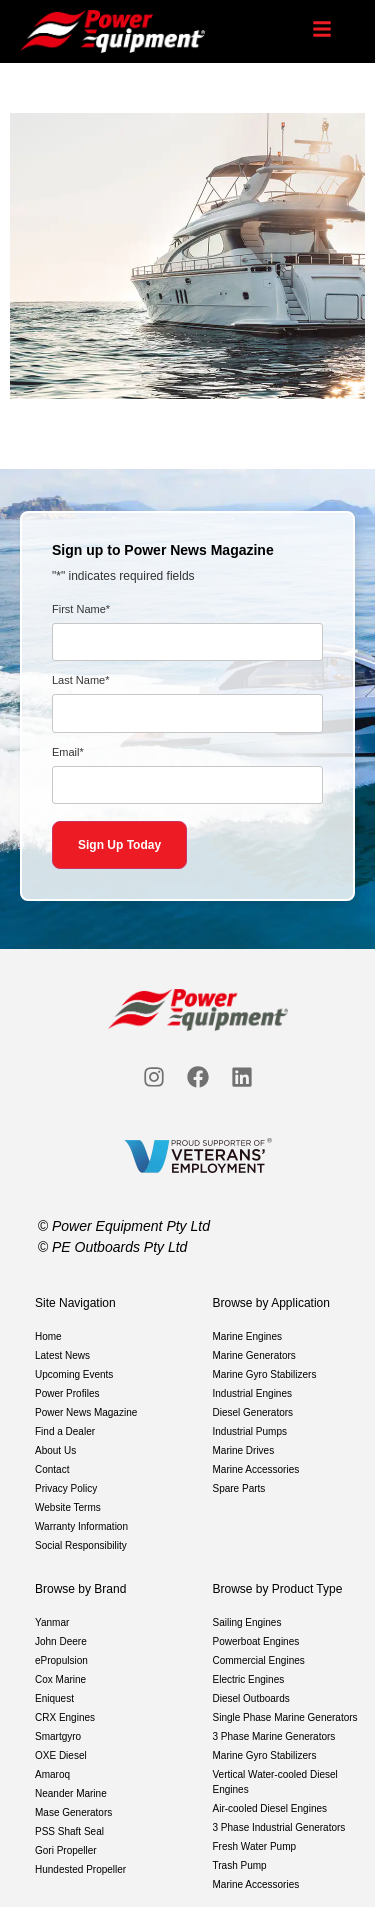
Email (68, 752)
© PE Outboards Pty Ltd (113, 1247)
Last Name (80, 680)
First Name (81, 609)
